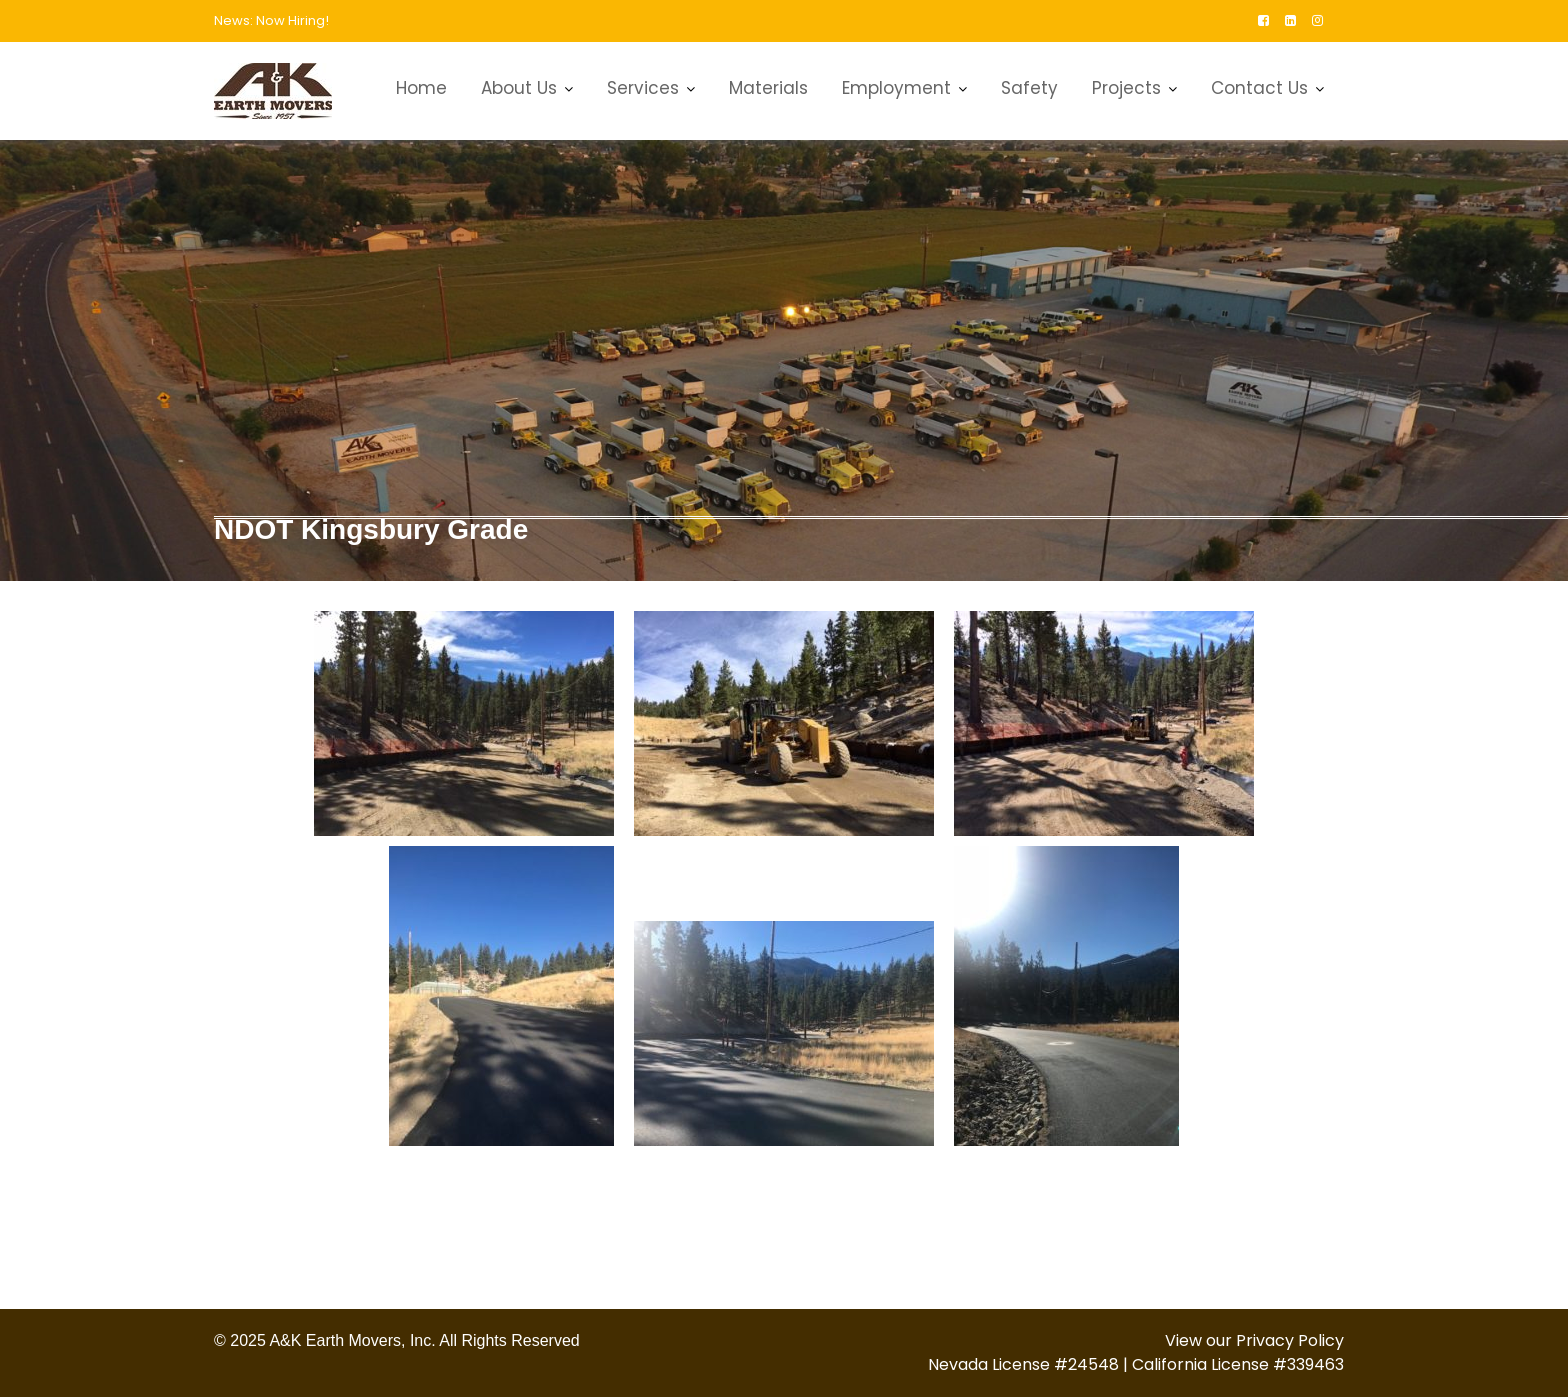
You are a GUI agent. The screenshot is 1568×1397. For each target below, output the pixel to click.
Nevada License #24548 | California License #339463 (1136, 1364)
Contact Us (1259, 88)
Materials (768, 88)
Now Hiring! (292, 20)
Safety (1029, 88)
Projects (1126, 88)
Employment (896, 88)
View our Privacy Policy (1254, 1340)
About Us (519, 88)
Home (421, 88)
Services (643, 88)
